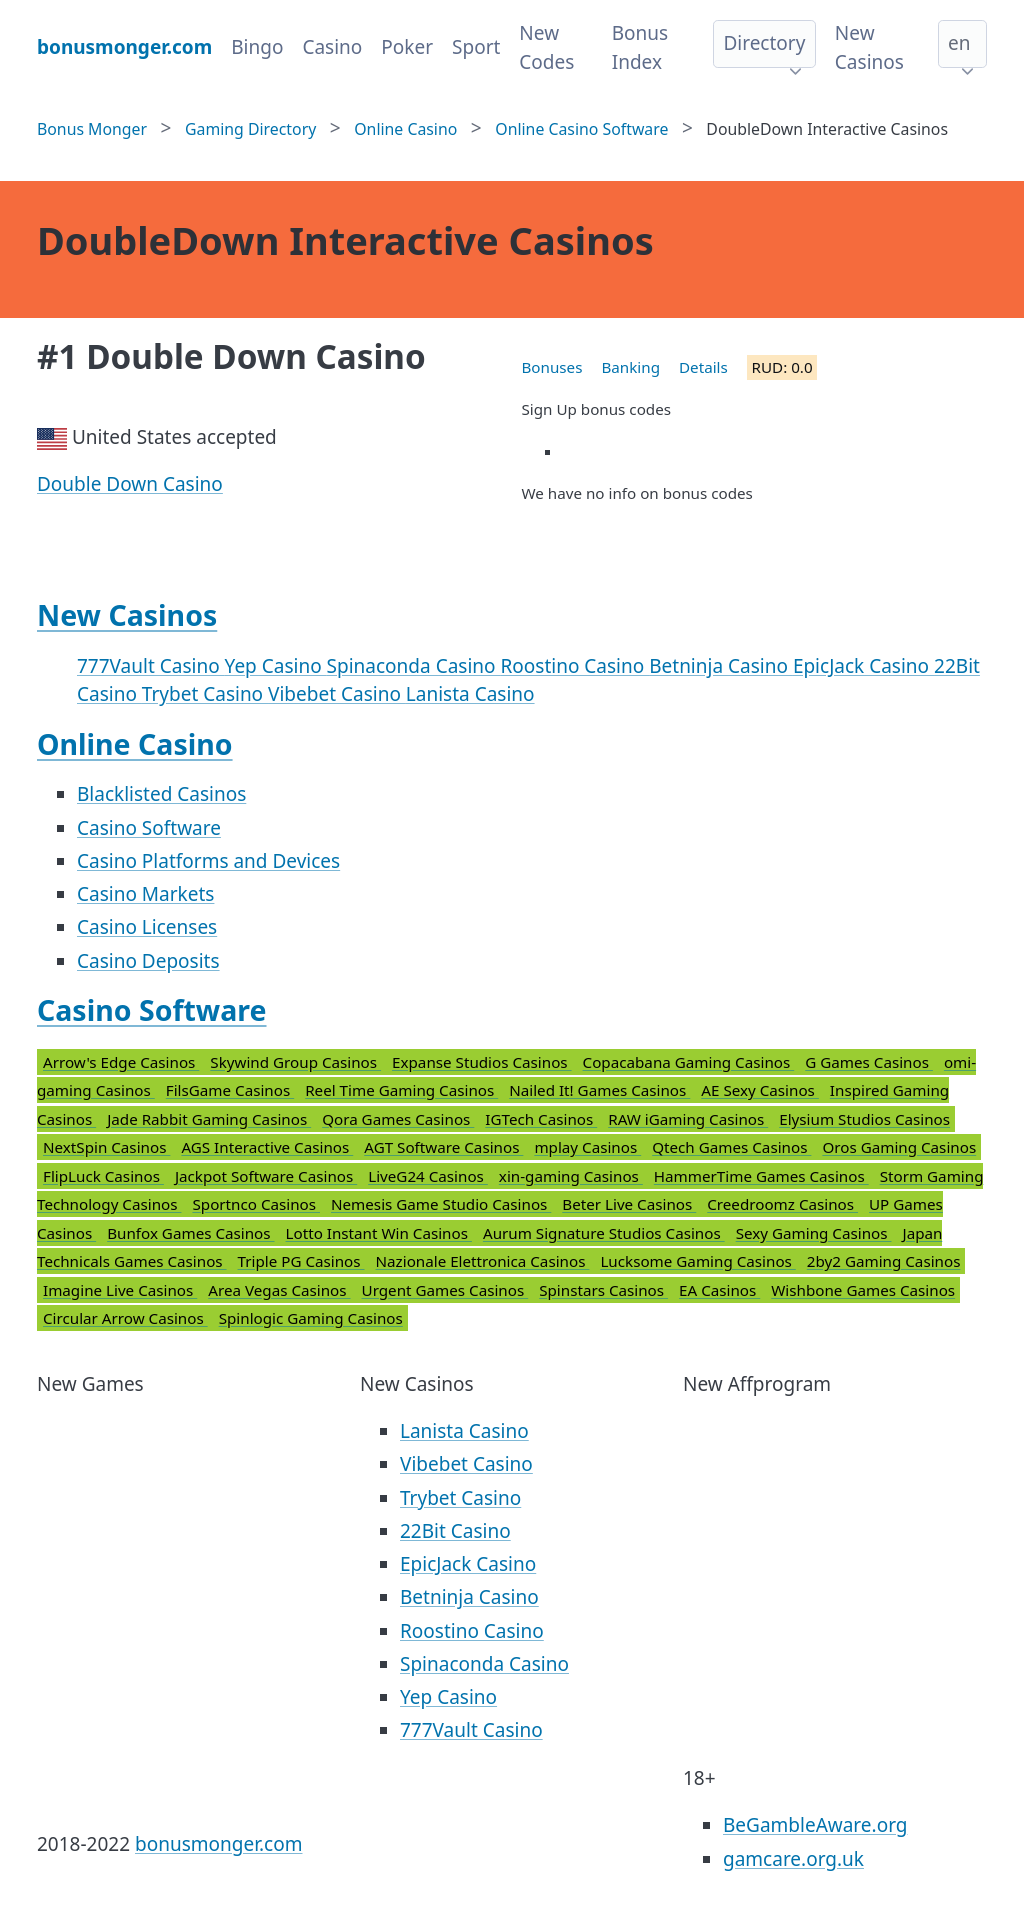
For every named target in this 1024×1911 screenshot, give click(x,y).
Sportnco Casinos (256, 1204)
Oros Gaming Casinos (899, 1147)
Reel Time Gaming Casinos (401, 1090)
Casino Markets (145, 894)
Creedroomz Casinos (782, 1204)
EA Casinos (719, 1290)
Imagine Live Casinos (120, 1290)
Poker (407, 47)
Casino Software (149, 828)
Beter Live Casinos (629, 1204)
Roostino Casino (575, 666)
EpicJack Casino (863, 666)
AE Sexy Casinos (760, 1090)
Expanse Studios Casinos (482, 1062)
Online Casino (135, 744)
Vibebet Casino (337, 694)
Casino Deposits (148, 961)
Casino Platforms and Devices (208, 861)
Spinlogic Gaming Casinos (311, 1318)
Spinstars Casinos (603, 1290)
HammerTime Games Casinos (761, 1176)
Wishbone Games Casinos (863, 1290)
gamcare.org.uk (793, 1859)
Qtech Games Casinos (731, 1147)
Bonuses (552, 367)
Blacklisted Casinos (161, 794)
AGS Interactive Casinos (267, 1147)
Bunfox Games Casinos (190, 1233)
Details (703, 367)
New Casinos (869, 47)
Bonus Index (640, 47)
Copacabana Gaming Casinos (689, 1062)
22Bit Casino (455, 1531)
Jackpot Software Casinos (266, 1176)
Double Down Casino (130, 484)
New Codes (546, 47)
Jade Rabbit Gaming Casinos (209, 1119)
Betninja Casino (721, 666)
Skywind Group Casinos (295, 1062)
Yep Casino (276, 666)
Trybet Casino (205, 694)
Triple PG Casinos (301, 1261)
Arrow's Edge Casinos (121, 1062)
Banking (630, 367)
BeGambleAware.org (815, 1825)
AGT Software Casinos (443, 1147)
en (959, 43)
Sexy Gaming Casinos (814, 1233)
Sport (476, 47)
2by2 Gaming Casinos (884, 1261)
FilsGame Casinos (230, 1090)
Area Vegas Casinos (279, 1290)
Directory (764, 43)
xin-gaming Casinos (571, 1176)
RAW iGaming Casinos (688, 1119)
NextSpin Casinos (106, 1147)
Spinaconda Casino (414, 666)
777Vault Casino (151, 666)
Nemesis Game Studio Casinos (441, 1204)
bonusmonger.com (218, 1844)
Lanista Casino (470, 694)
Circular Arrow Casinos (125, 1318)
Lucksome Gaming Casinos (697, 1261)
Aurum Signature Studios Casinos (604, 1233)
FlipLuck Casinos (103, 1176)
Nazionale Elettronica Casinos (483, 1261)
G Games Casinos (869, 1062)
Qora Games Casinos (398, 1119)
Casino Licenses (147, 927)
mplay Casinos (587, 1147)
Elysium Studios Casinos (864, 1119)
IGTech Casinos (541, 1119)
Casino (332, 47)
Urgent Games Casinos (445, 1290)
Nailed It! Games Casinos (599, 1090)
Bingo (257, 47)
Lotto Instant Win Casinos (379, 1233)
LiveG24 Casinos (428, 1176)
